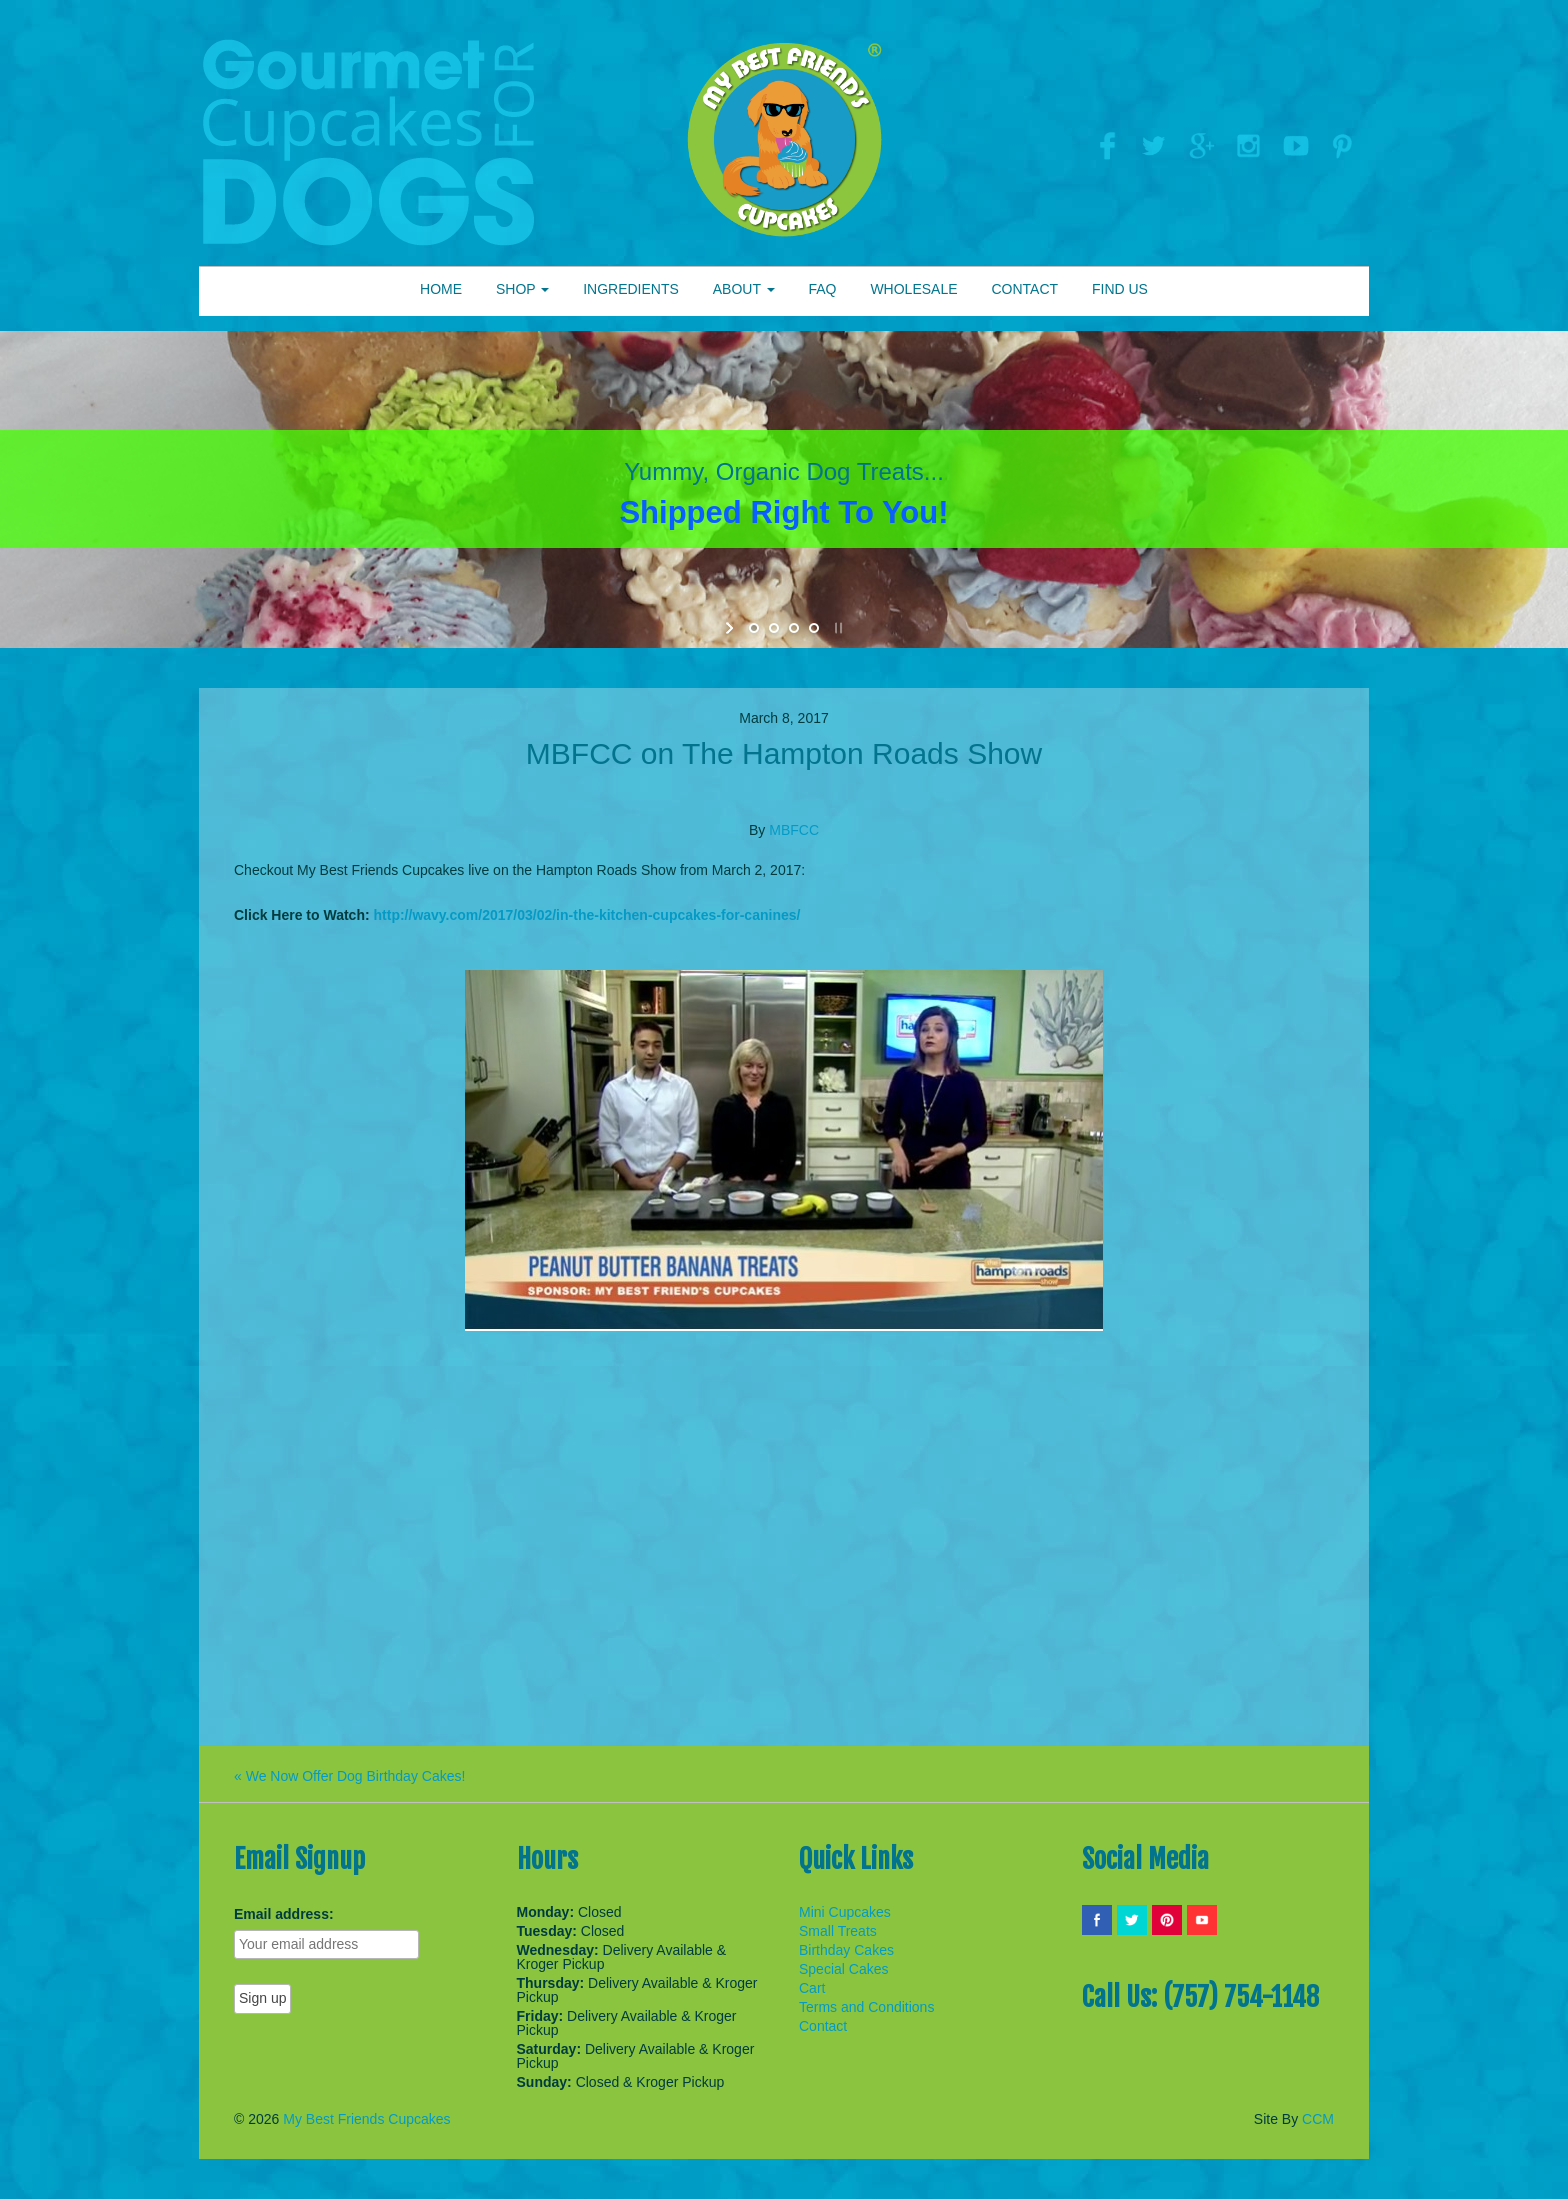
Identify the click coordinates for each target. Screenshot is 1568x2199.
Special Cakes (844, 1969)
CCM (1318, 2119)
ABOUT (744, 289)
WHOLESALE (913, 289)
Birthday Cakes (846, 1950)
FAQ (822, 289)
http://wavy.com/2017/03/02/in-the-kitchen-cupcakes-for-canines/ (587, 915)
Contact (823, 2026)
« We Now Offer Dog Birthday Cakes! (349, 1776)
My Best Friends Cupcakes (366, 2119)
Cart (812, 1988)
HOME (441, 289)
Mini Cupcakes (845, 1912)
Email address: (284, 1914)
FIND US (1120, 289)
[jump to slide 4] (814, 628)
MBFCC (794, 830)
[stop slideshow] (836, 628)
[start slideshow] (731, 628)
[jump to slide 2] (774, 628)
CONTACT (1024, 289)
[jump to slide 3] (794, 628)
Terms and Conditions (866, 2007)
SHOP (522, 289)
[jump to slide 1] (754, 628)
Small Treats (838, 1931)
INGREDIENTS (631, 289)
